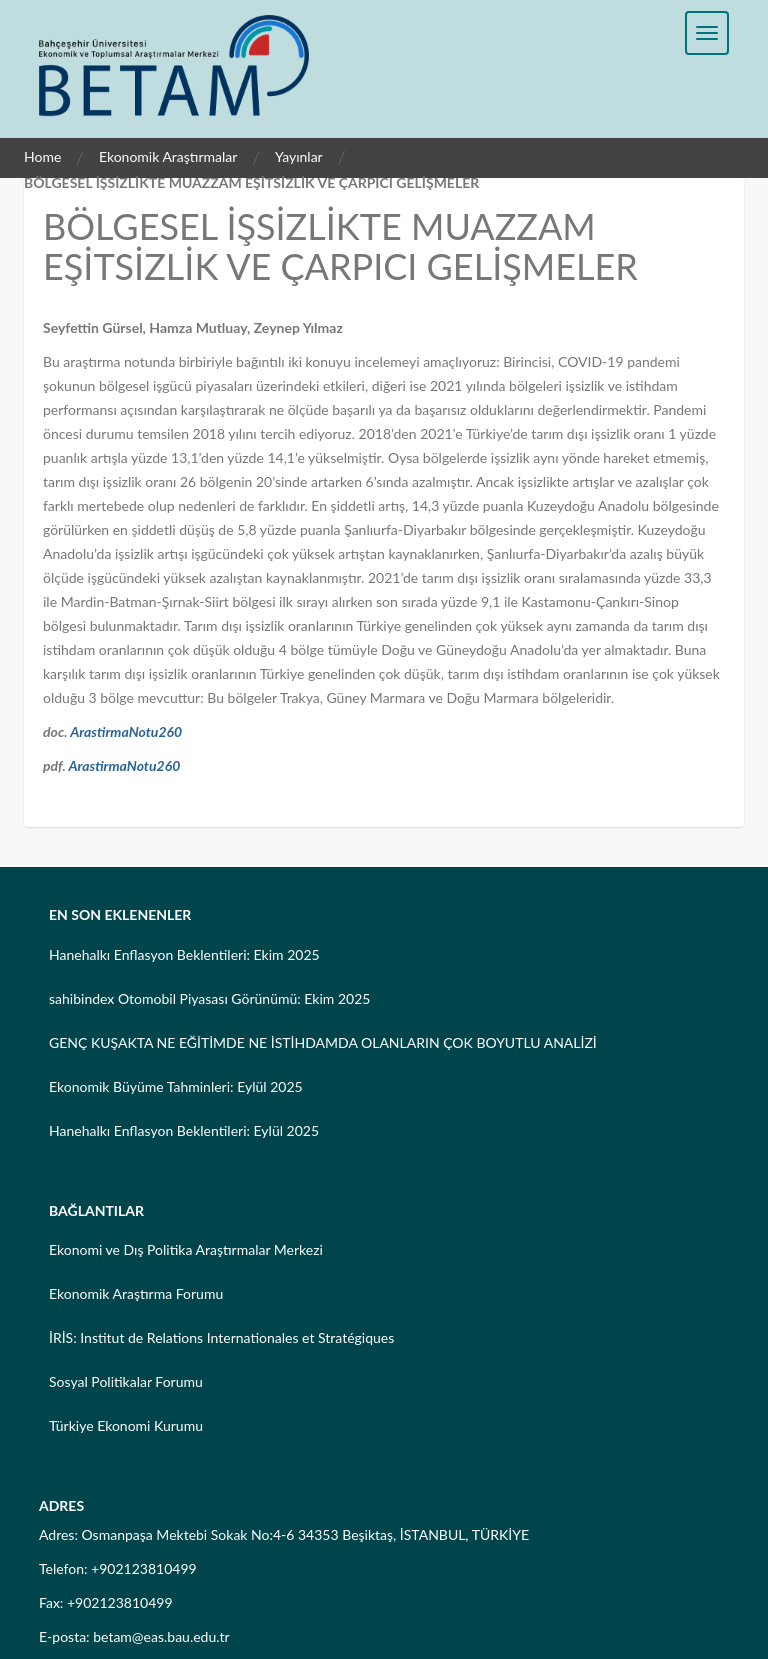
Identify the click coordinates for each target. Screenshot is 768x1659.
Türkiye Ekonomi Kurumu (126, 1425)
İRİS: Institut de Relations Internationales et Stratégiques (221, 1337)
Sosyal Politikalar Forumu (126, 1381)
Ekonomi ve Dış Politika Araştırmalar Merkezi (186, 1249)
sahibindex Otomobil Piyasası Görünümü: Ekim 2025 (209, 998)
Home (42, 156)
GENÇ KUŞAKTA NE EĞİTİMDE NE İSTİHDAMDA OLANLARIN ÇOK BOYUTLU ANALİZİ (323, 1042)
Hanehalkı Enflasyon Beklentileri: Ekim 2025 (184, 954)
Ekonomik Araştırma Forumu (136, 1293)
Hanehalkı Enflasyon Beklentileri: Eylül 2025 (184, 1130)
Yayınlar (299, 156)
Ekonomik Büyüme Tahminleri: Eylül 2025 (176, 1086)
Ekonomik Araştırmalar (168, 156)
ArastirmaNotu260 (126, 731)
